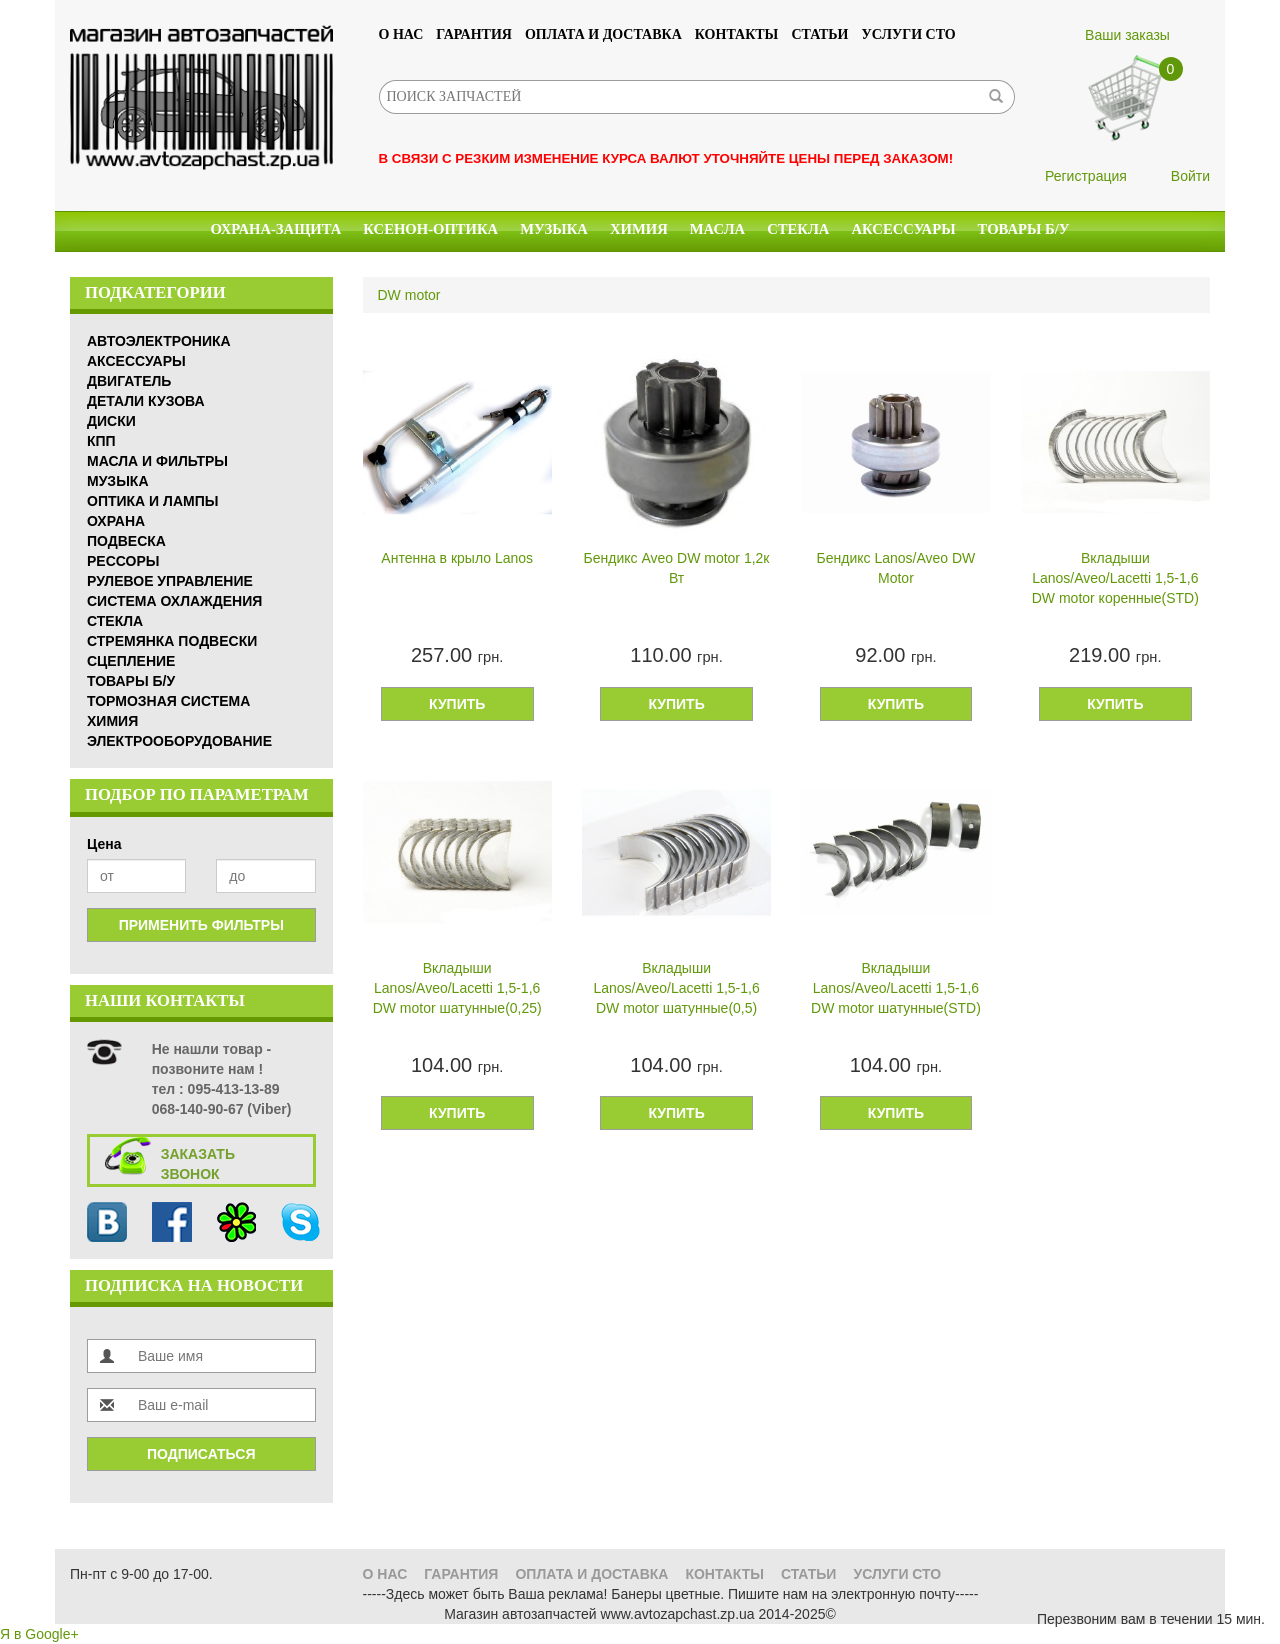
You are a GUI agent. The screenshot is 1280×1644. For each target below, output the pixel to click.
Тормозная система (168, 701)
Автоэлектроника (159, 341)
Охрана (116, 521)
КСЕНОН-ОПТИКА (430, 229)
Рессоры (123, 561)
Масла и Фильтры (157, 461)
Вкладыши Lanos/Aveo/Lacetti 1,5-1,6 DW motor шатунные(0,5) (676, 988)
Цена (104, 844)
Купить (457, 704)
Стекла (798, 229)
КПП (101, 441)
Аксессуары (903, 229)
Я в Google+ (39, 1634)
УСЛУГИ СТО (909, 34)
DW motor (409, 295)
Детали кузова (146, 401)
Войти (1190, 176)
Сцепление (131, 661)
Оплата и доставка (603, 34)
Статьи (819, 34)
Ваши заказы (1127, 35)
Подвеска (126, 541)
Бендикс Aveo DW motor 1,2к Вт (677, 568)
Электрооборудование (179, 741)
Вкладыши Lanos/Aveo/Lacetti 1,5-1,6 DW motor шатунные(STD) (896, 988)
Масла (717, 229)
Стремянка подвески (172, 641)
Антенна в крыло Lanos (457, 558)
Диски (111, 421)
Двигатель (129, 381)
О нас (401, 34)
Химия (639, 229)
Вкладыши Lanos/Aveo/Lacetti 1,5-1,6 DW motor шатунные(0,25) (457, 988)
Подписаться (201, 1454)
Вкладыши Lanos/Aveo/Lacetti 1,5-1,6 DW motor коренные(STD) (1115, 578)
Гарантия (474, 34)
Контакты (737, 34)
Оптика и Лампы (152, 501)
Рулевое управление (170, 581)
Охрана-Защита (276, 229)
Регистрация (1086, 176)
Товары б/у (1024, 229)
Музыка (554, 229)
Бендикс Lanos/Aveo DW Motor (896, 568)
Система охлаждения (174, 601)
